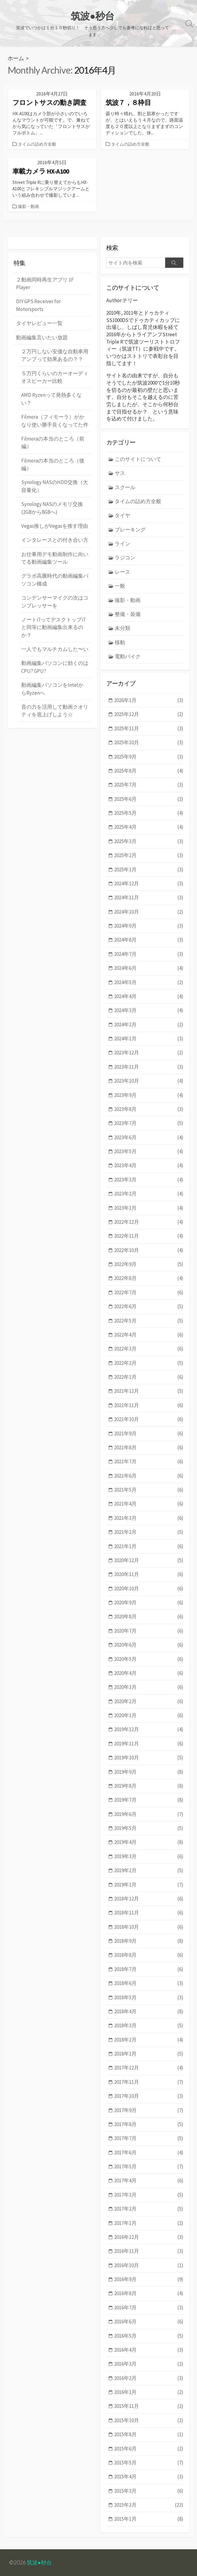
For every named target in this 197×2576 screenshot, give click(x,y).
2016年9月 (148, 2279)
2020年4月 (148, 1673)
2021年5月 (148, 1490)
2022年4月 (148, 1335)
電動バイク (128, 656)
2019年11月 (148, 1744)
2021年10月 (148, 1419)
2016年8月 (148, 2293)
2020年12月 (148, 1560)
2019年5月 (148, 1828)
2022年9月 (148, 1264)
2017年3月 (148, 2195)
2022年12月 (148, 1222)
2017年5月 (148, 2166)
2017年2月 (148, 2209)
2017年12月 (148, 2068)
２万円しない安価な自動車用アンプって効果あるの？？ (54, 355)
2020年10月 (148, 1588)
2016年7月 (148, 2307)
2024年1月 (148, 1039)
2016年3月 (148, 2364)
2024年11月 (148, 897)
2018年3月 (148, 2025)
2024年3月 (148, 1010)
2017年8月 (148, 2124)
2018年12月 (148, 1899)
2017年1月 (148, 2223)
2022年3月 (148, 1349)
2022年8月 (148, 1278)
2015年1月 (148, 2519)
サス (120, 473)
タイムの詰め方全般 (37, 144)
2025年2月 (148, 855)
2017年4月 (148, 2180)
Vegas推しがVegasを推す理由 (54, 526)
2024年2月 (148, 1025)
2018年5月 (148, 1997)
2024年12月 (148, 883)
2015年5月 (148, 2463)
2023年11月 (148, 1067)
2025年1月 (148, 869)
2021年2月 (148, 1532)
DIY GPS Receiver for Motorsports (38, 305)
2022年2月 (148, 1363)
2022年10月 (148, 1250)
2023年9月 (148, 1095)
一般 (120, 586)
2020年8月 (148, 1616)
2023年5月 (148, 1151)
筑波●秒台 (39, 2562)
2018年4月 (148, 2011)
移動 (120, 642)
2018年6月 (148, 1983)
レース (122, 572)
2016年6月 (148, 2321)
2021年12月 (148, 1391)
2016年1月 (148, 2392)
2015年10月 (148, 2420)
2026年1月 (148, 700)
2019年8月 (148, 1786)
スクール (125, 487)
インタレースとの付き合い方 (54, 540)
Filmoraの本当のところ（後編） (52, 464)
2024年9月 (148, 926)
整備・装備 (128, 614)
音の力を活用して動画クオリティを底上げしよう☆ (54, 711)
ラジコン (125, 557)
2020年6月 (148, 1645)
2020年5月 (148, 1659)
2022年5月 (148, 1321)
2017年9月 (148, 2110)
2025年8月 (148, 771)
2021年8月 (148, 1447)
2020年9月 (148, 1602)
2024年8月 (148, 940)
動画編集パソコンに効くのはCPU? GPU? (54, 667)
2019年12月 (148, 1729)
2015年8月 (148, 2434)
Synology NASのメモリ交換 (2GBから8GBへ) (52, 508)
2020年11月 (148, 1574)
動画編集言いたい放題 (42, 337)
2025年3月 (148, 841)
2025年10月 (148, 742)
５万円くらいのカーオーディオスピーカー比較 (54, 377)
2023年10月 (148, 1081)
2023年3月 (148, 1180)
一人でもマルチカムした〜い (54, 649)
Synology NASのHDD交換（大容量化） (54, 486)
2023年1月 (148, 1208)
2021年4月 (148, 1504)
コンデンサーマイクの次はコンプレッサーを (54, 601)
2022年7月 (148, 1292)
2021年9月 (148, 1433)
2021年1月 (148, 1546)
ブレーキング (130, 529)
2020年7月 (148, 1631)
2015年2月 (148, 2505)
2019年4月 (148, 1842)
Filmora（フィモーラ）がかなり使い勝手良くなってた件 (54, 420)
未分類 (122, 628)
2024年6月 (148, 968)
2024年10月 (148, 912)
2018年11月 (148, 1913)
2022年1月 (148, 1377)
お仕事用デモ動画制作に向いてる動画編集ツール (54, 558)
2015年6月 (148, 2449)
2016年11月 (148, 2251)
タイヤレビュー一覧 (39, 323)
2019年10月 (148, 1758)
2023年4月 (148, 1165)
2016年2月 (148, 2378)
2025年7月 (148, 785)
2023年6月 (148, 1137)
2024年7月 (148, 954)
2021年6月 (148, 1476)
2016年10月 (148, 2265)
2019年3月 (148, 1856)
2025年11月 (148, 728)
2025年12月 (148, 714)
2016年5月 (148, 2336)
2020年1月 (148, 1715)
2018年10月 (148, 1927)
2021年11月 (148, 1405)
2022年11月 (148, 1236)
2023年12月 (148, 1052)
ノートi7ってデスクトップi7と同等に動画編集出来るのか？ (53, 627)
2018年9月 (148, 1941)
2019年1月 (148, 1885)
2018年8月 (148, 1955)
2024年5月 (148, 982)
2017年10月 (148, 2096)
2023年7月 (148, 1123)
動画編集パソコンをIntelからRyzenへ (52, 689)
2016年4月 (148, 2350)
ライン (122, 543)
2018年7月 (148, 1969)
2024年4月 (148, 996)
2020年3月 (148, 1687)
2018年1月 (148, 2054)
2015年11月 (148, 2406)
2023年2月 (148, 1194)
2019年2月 (148, 1870)
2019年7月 (148, 1800)
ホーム (16, 58)
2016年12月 (148, 2237)
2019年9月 (148, 1772)
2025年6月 (148, 799)
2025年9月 (148, 757)
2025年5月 (148, 813)
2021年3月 (148, 1518)
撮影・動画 (28, 206)
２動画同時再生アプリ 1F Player (45, 283)
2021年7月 (148, 1461)
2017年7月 (148, 2138)
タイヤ (122, 515)
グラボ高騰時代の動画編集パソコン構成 (54, 579)
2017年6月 (148, 2152)
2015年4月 (148, 2477)
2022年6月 (148, 1306)
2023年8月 (148, 1109)
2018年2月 (148, 2040)
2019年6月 (148, 1814)
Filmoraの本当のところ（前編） (52, 442)
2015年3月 (148, 2491)
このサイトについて (138, 459)
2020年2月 (148, 1701)
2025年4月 (148, 827)
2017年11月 (148, 2082)
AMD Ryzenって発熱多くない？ (51, 399)
